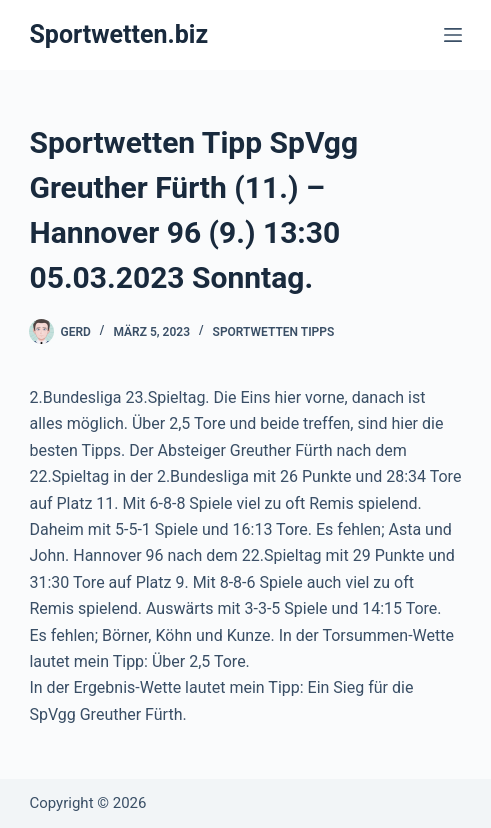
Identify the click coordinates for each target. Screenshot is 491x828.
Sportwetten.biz (118, 34)
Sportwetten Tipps (274, 332)
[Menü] (453, 35)
